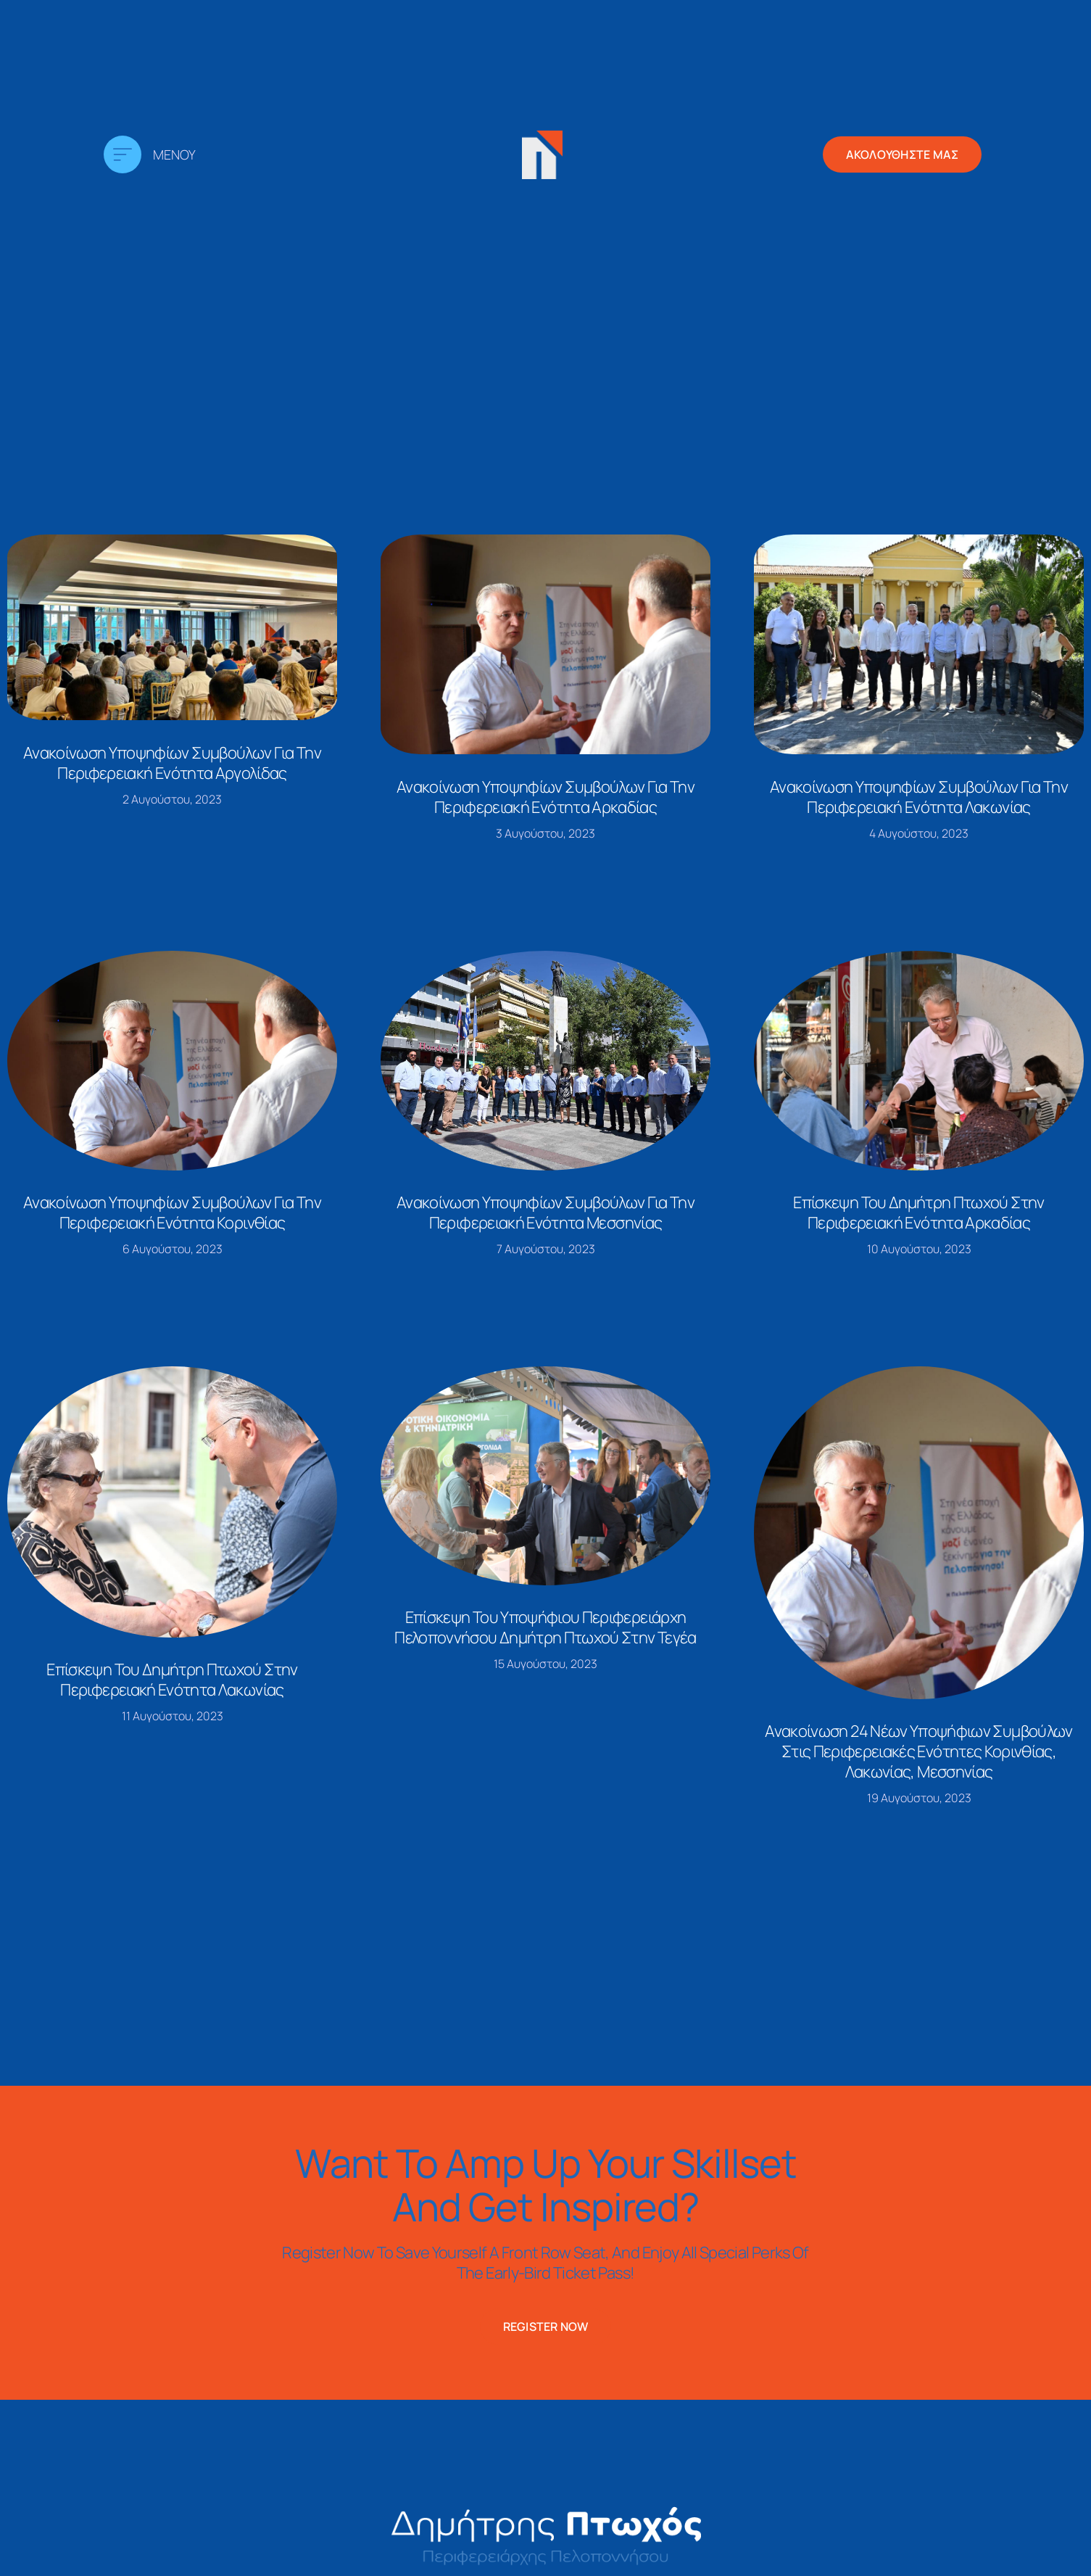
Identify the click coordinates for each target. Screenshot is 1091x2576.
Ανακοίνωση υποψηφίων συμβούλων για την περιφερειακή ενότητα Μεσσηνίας (545, 1213)
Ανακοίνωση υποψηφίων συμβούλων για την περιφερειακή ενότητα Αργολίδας (172, 763)
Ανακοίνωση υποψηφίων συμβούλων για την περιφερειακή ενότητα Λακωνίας (919, 797)
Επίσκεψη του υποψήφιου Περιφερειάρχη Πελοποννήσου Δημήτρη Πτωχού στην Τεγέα (545, 1627)
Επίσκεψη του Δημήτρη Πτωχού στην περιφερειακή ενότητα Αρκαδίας (918, 1213)
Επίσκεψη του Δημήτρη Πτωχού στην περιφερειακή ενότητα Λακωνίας (171, 1680)
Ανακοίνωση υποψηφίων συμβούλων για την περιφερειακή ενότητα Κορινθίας (172, 1213)
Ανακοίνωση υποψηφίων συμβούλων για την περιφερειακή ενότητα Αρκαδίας (545, 797)
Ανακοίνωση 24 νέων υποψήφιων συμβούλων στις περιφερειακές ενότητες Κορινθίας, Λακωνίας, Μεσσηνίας (918, 1751)
